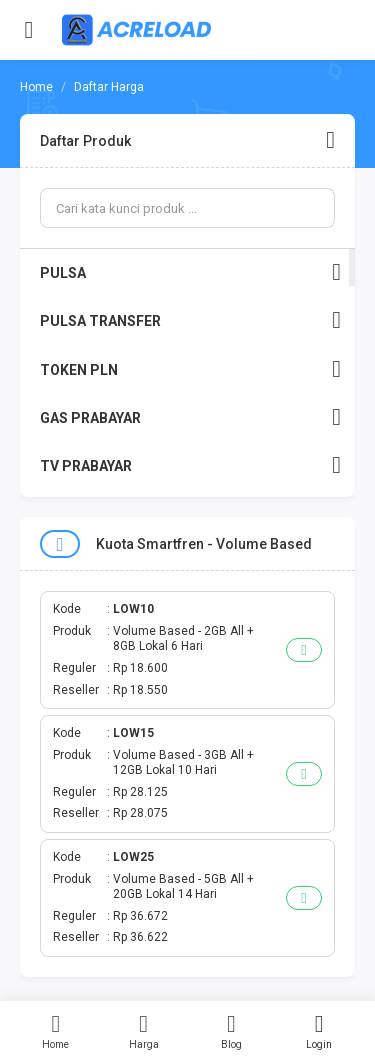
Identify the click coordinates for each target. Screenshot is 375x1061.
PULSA (190, 272)
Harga (144, 1031)
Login (319, 1031)
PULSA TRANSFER (190, 320)
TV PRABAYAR (190, 465)
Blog (232, 1031)
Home (56, 1031)
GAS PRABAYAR (190, 417)
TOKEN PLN (190, 369)
